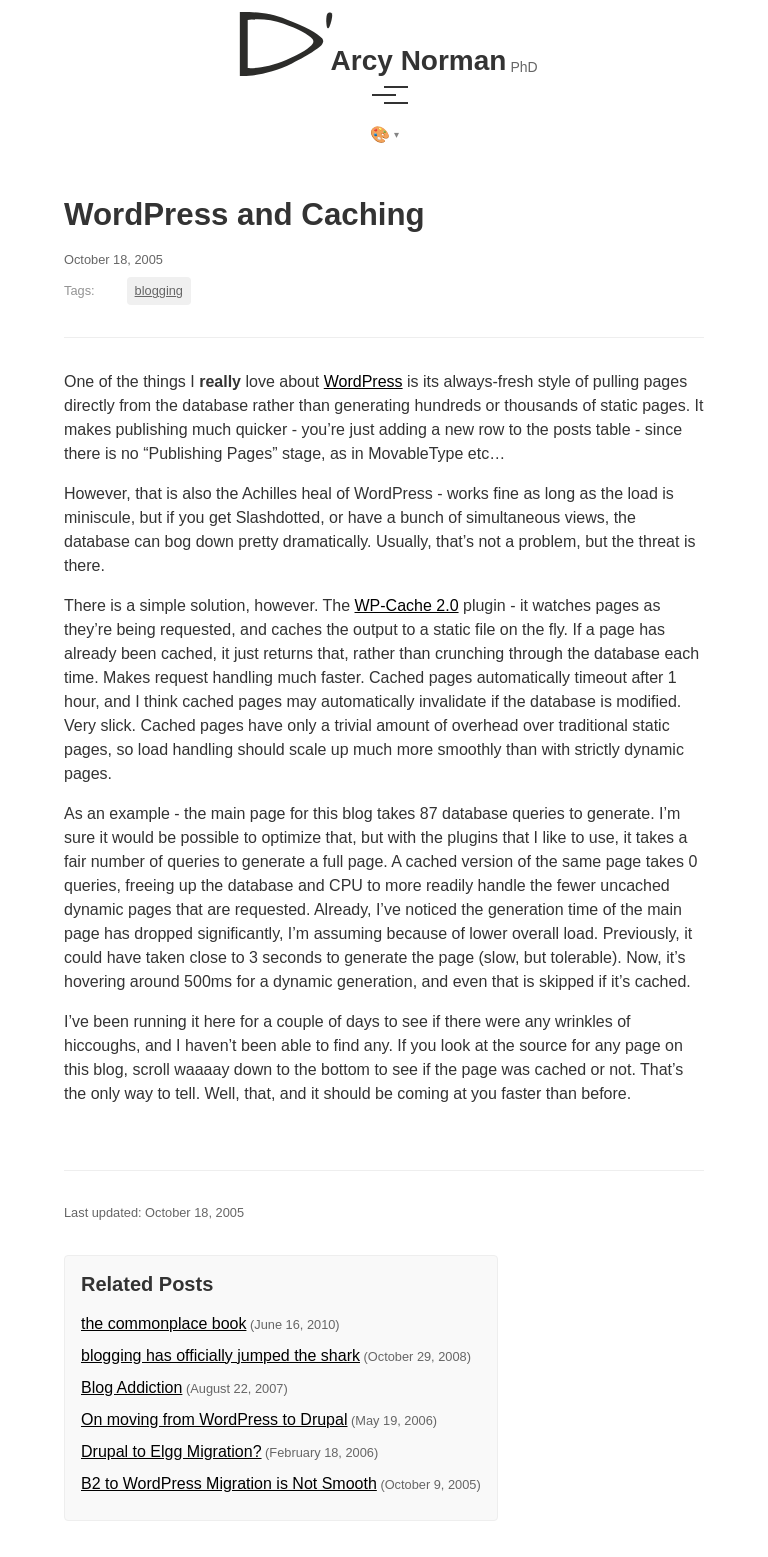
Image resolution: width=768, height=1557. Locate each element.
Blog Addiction (131, 1387)
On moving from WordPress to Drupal (214, 1419)
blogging (159, 290)
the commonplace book (163, 1323)
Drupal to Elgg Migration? (171, 1451)
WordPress (363, 381)
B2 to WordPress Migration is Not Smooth (229, 1483)
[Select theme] (384, 135)
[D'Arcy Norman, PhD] (383, 36)
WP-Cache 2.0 (407, 605)
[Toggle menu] (384, 95)
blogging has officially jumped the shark (220, 1355)
